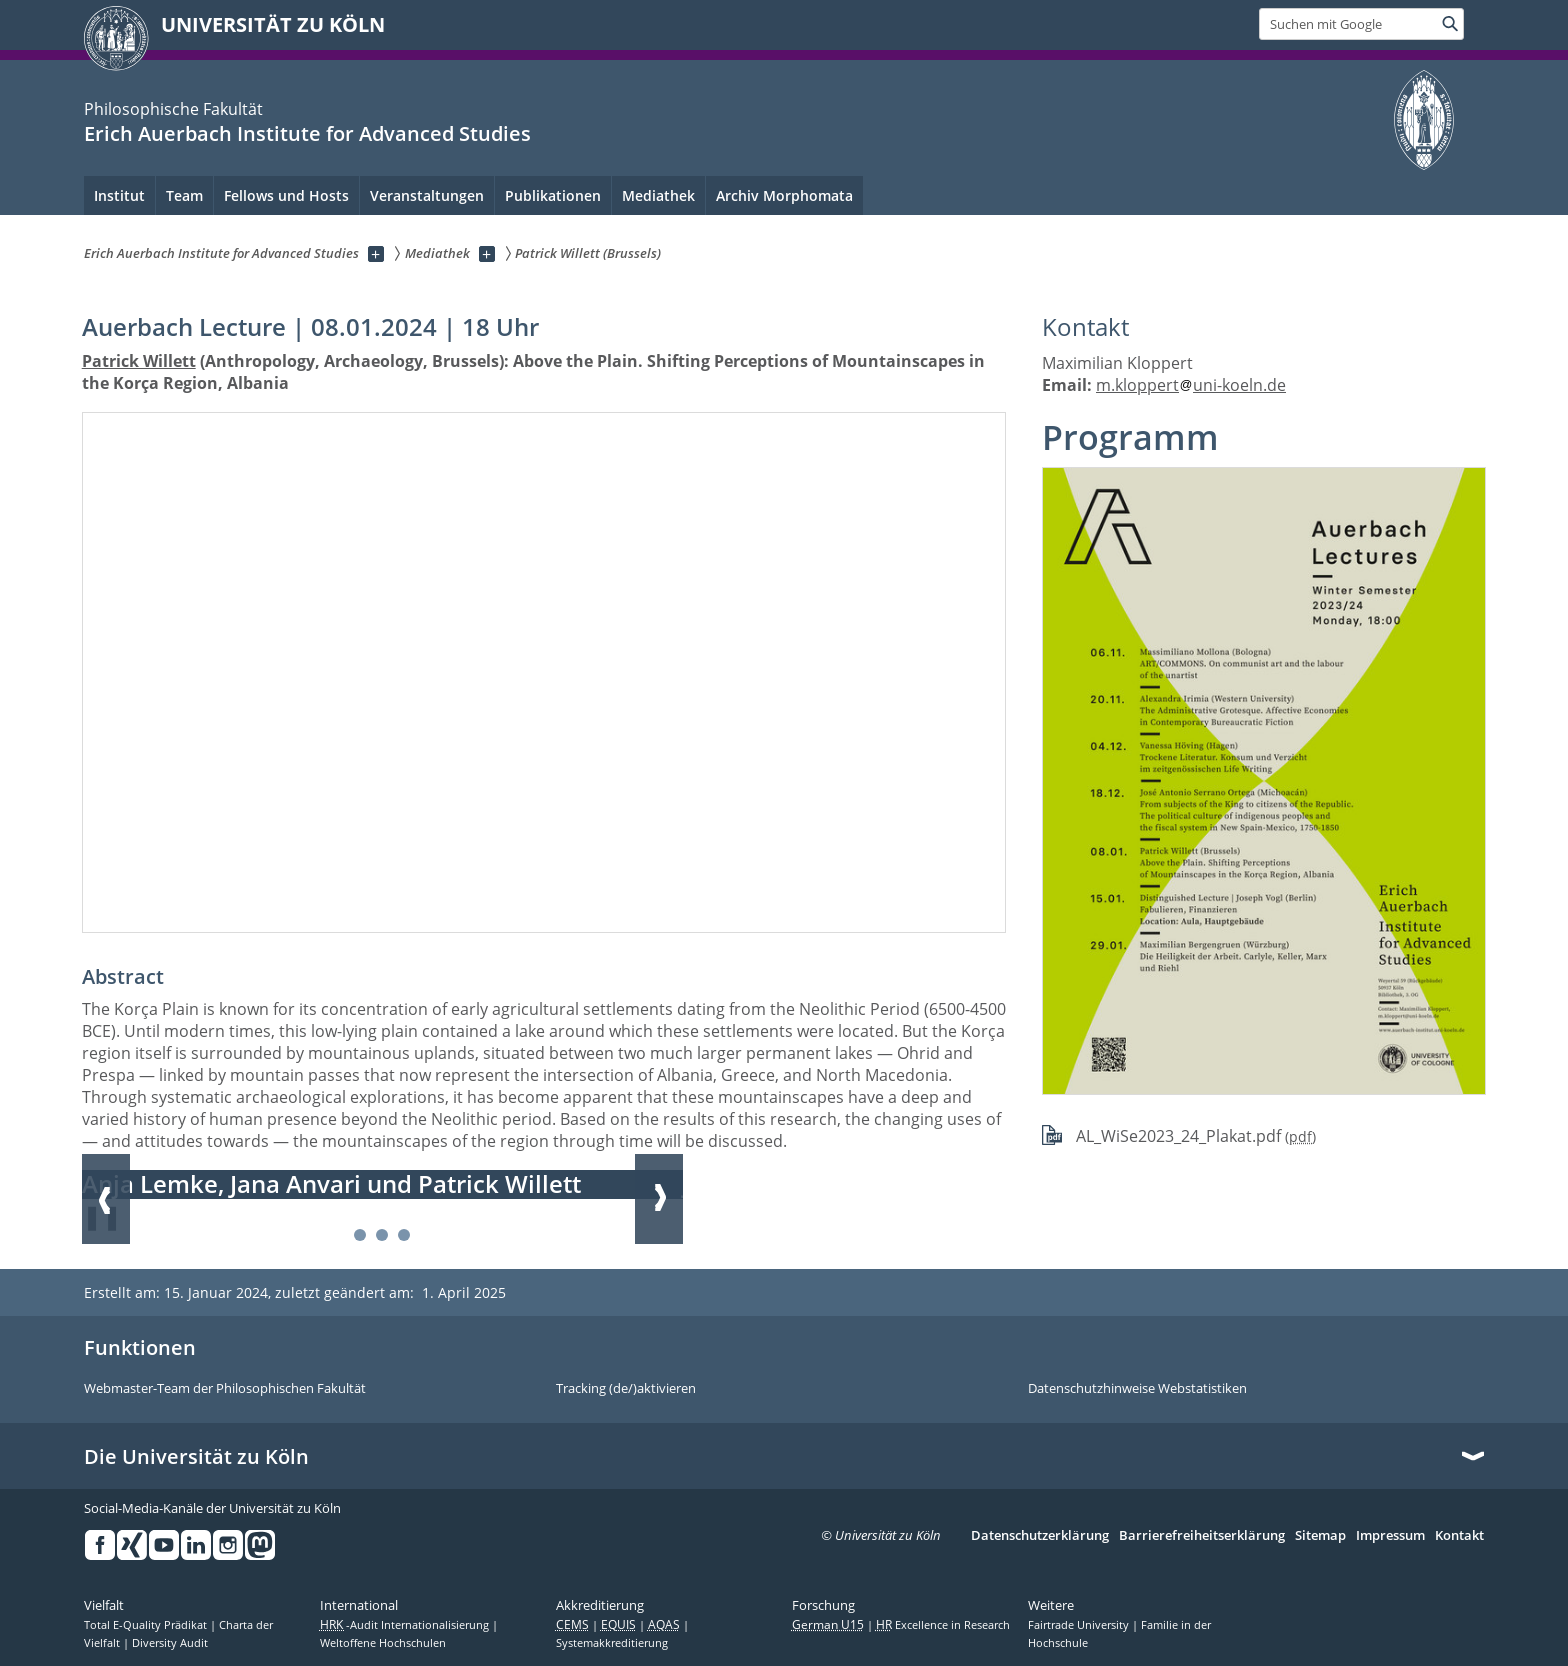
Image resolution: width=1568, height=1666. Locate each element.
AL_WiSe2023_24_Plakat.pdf (1178, 1136)
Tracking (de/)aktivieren (626, 1389)
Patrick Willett (139, 361)
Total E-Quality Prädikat (147, 1625)
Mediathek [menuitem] (658, 195)
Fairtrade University (1080, 1625)
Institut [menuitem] (119, 195)
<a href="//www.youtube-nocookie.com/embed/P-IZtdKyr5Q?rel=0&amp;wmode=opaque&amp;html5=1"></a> (544, 672)
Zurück (106, 1199)
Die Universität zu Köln (196, 1457)
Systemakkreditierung (612, 1643)
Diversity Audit (170, 1643)
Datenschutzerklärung (1040, 1536)
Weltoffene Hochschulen (383, 1643)
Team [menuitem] (184, 195)
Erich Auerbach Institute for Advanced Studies (307, 133)
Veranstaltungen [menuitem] (427, 195)
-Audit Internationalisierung (406, 1625)
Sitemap (1320, 1536)
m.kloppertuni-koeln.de (1191, 385)
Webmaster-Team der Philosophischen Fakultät (225, 1389)
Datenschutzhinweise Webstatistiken (1137, 1389)
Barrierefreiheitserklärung (1202, 1536)
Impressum (1390, 1536)
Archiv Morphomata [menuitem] (784, 195)
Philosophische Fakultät (173, 109)
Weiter (659, 1199)
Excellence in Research (943, 1625)
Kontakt (1459, 1536)
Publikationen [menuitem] (553, 195)
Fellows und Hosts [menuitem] (286, 195)
